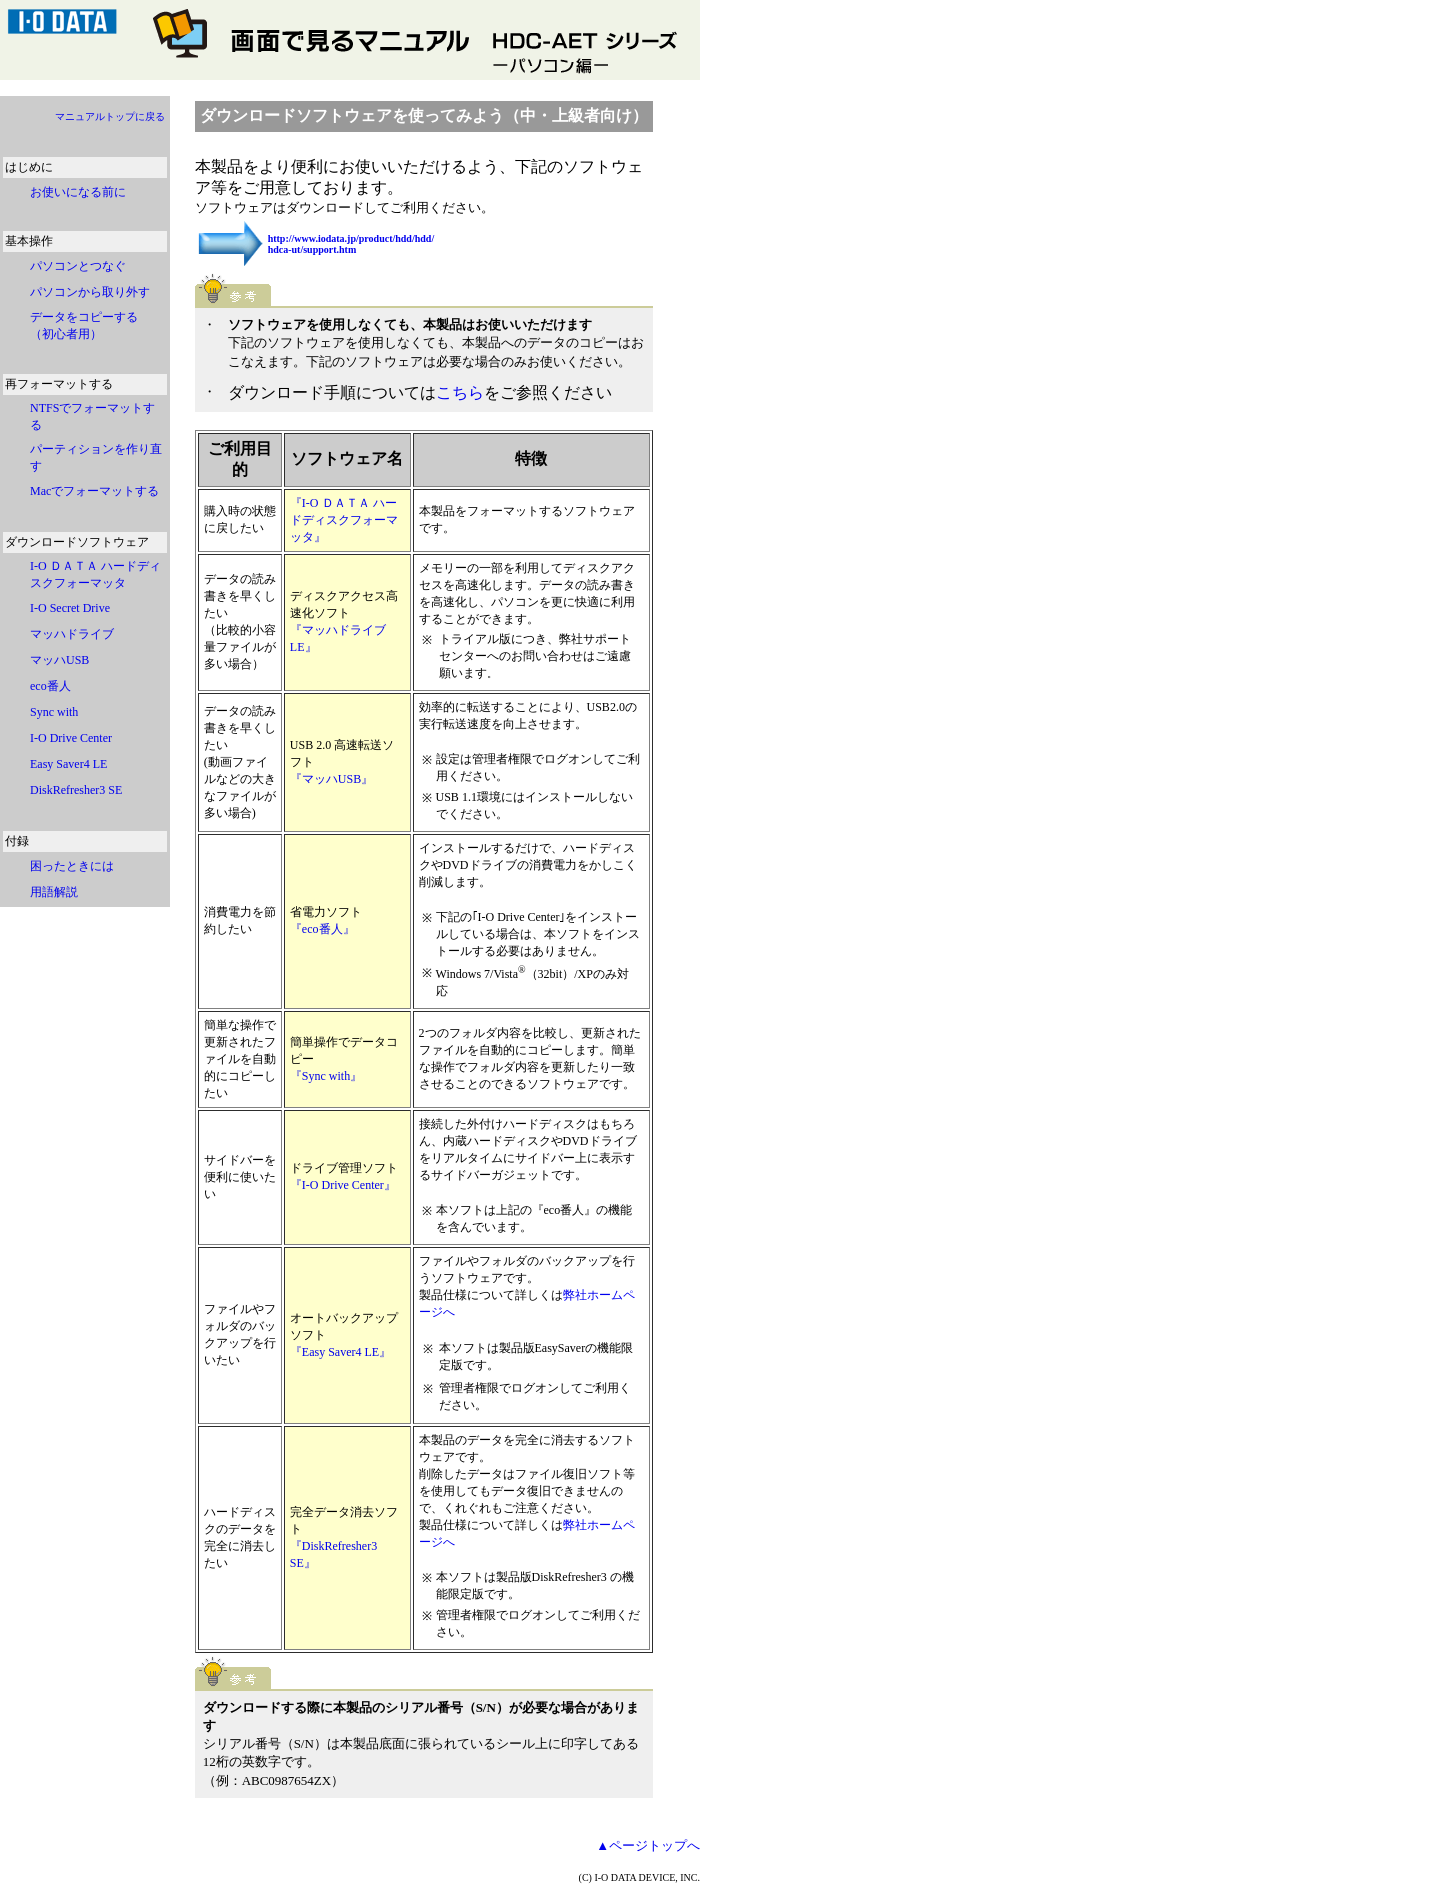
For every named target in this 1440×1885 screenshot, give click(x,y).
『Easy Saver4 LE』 (340, 1352)
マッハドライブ (72, 634)
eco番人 (50, 686)
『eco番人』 (322, 929)
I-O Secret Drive (70, 608)
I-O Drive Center (71, 738)
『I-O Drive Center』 (343, 1185)
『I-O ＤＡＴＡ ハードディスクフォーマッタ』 (344, 520)
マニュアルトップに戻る (110, 116)
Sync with (60, 712)
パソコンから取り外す (90, 292)
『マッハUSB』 (331, 779)
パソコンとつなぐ (78, 266)
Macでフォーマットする (94, 491)
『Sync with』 (326, 1076)
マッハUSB (59, 660)
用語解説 (54, 892)
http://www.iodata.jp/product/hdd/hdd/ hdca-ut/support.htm (351, 244)
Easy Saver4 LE (68, 764)
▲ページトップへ (648, 1845)
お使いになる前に (78, 192)
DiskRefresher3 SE (76, 790)
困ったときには (72, 866)
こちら (460, 392)
